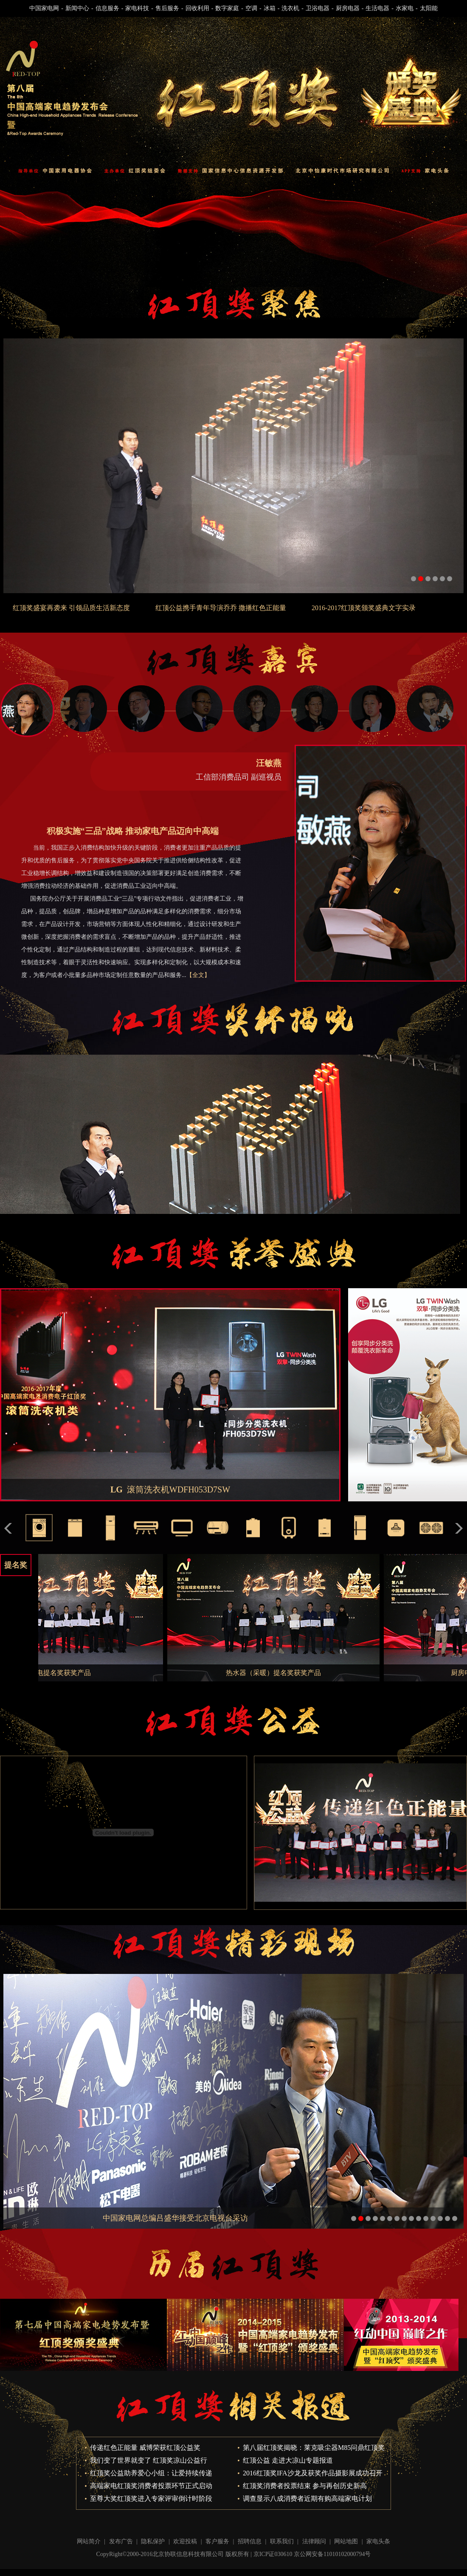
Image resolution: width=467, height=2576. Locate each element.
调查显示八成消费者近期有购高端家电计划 (307, 2498)
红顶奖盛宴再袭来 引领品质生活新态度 (71, 607)
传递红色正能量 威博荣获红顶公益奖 (145, 2447)
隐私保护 (153, 2541)
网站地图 (346, 2541)
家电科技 (137, 8)
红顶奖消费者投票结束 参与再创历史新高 (305, 2485)
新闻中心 (77, 8)
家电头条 (378, 2541)
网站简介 (89, 2541)
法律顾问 (314, 2541)
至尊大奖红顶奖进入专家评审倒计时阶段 (151, 2498)
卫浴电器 (317, 8)
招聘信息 (250, 2541)
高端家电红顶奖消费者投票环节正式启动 (151, 2485)
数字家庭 (227, 8)
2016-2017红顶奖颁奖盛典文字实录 (364, 607)
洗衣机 (290, 8)
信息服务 (107, 8)
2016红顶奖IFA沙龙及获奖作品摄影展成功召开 (313, 2473)
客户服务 (217, 2541)
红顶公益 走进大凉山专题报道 (288, 2460)
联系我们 (282, 2541)
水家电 (405, 8)
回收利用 (197, 8)
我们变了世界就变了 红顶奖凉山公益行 (148, 2460)
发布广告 (121, 2541)
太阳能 (429, 8)
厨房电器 (348, 8)
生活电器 (377, 8)
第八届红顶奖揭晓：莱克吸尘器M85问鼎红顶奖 (314, 2447)
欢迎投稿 (185, 2541)
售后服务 (167, 8)
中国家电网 (44, 8)
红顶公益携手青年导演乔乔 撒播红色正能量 (220, 607)
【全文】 (198, 975)
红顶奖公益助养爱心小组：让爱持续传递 (151, 2473)
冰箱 (270, 8)
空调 (251, 8)
